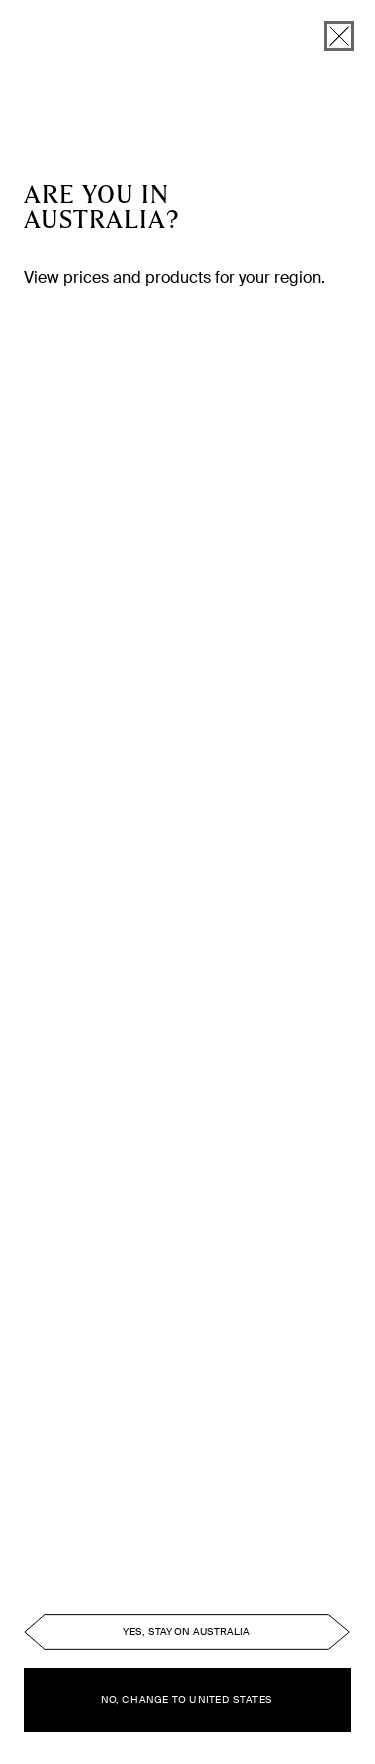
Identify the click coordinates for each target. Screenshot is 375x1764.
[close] (339, 36)
